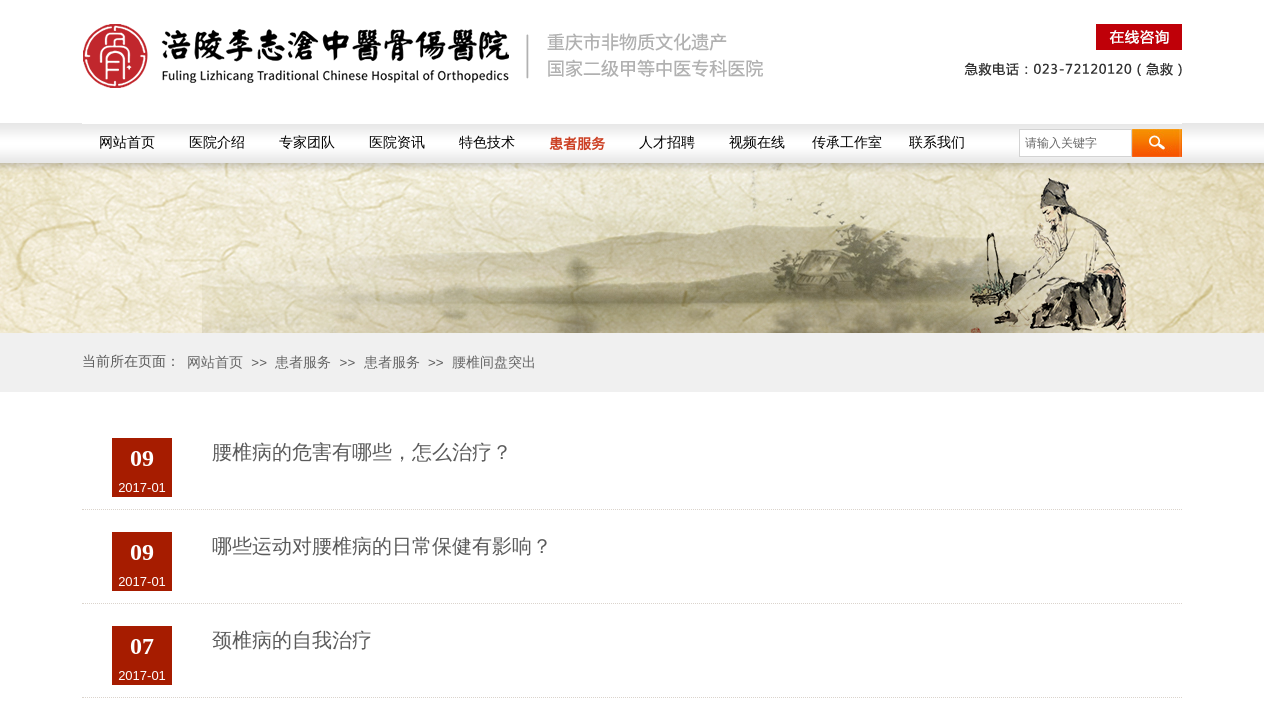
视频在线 (757, 142)
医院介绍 (217, 142)
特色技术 (487, 142)
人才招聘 (667, 142)
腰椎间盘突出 (494, 362)
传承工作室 (847, 142)
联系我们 (937, 142)
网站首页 (127, 142)
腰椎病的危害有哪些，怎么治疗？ (362, 452)
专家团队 (307, 142)
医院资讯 (397, 142)
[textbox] (1075, 143)
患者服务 (577, 143)
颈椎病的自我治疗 (292, 640)
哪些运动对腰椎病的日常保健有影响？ (382, 546)
